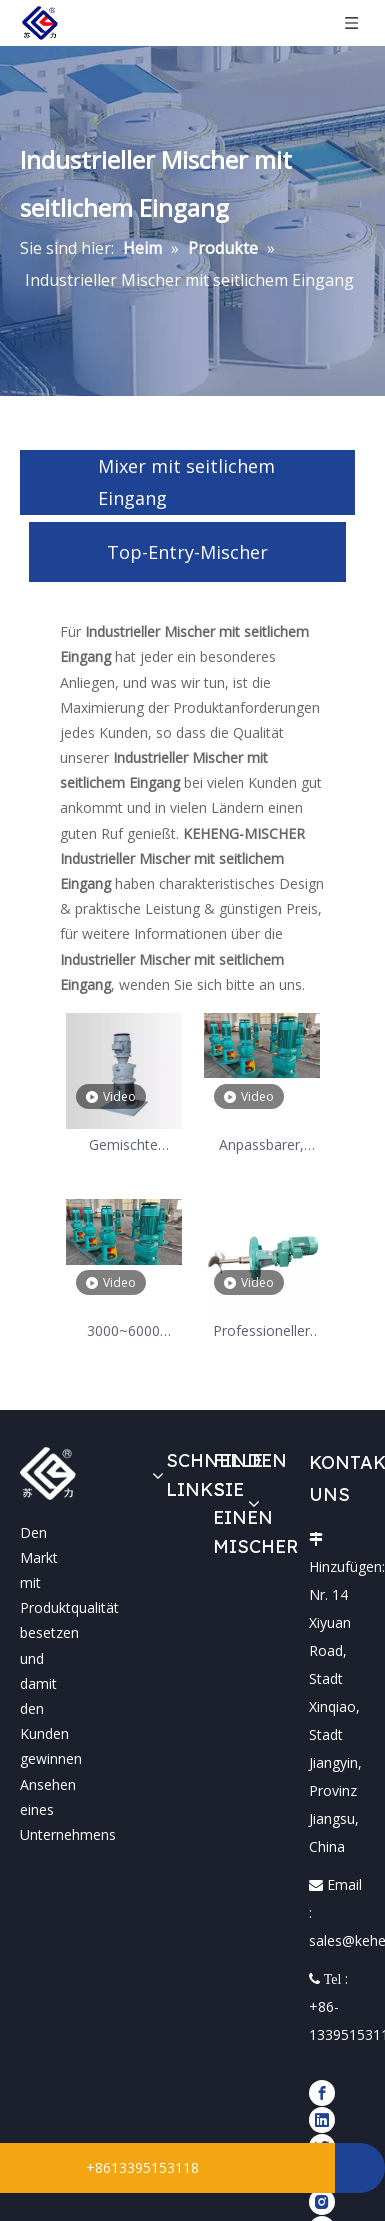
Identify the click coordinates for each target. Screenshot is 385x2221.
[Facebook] (322, 2092)
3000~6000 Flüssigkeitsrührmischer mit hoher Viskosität (124, 1331)
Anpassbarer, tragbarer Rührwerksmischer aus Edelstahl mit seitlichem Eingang (262, 1145)
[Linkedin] (322, 2119)
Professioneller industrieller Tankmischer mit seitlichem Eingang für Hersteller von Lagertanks (261, 1331)
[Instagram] (322, 2201)
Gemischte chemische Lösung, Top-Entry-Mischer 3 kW (123, 1145)
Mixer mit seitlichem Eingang (186, 482)
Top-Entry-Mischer (187, 552)
